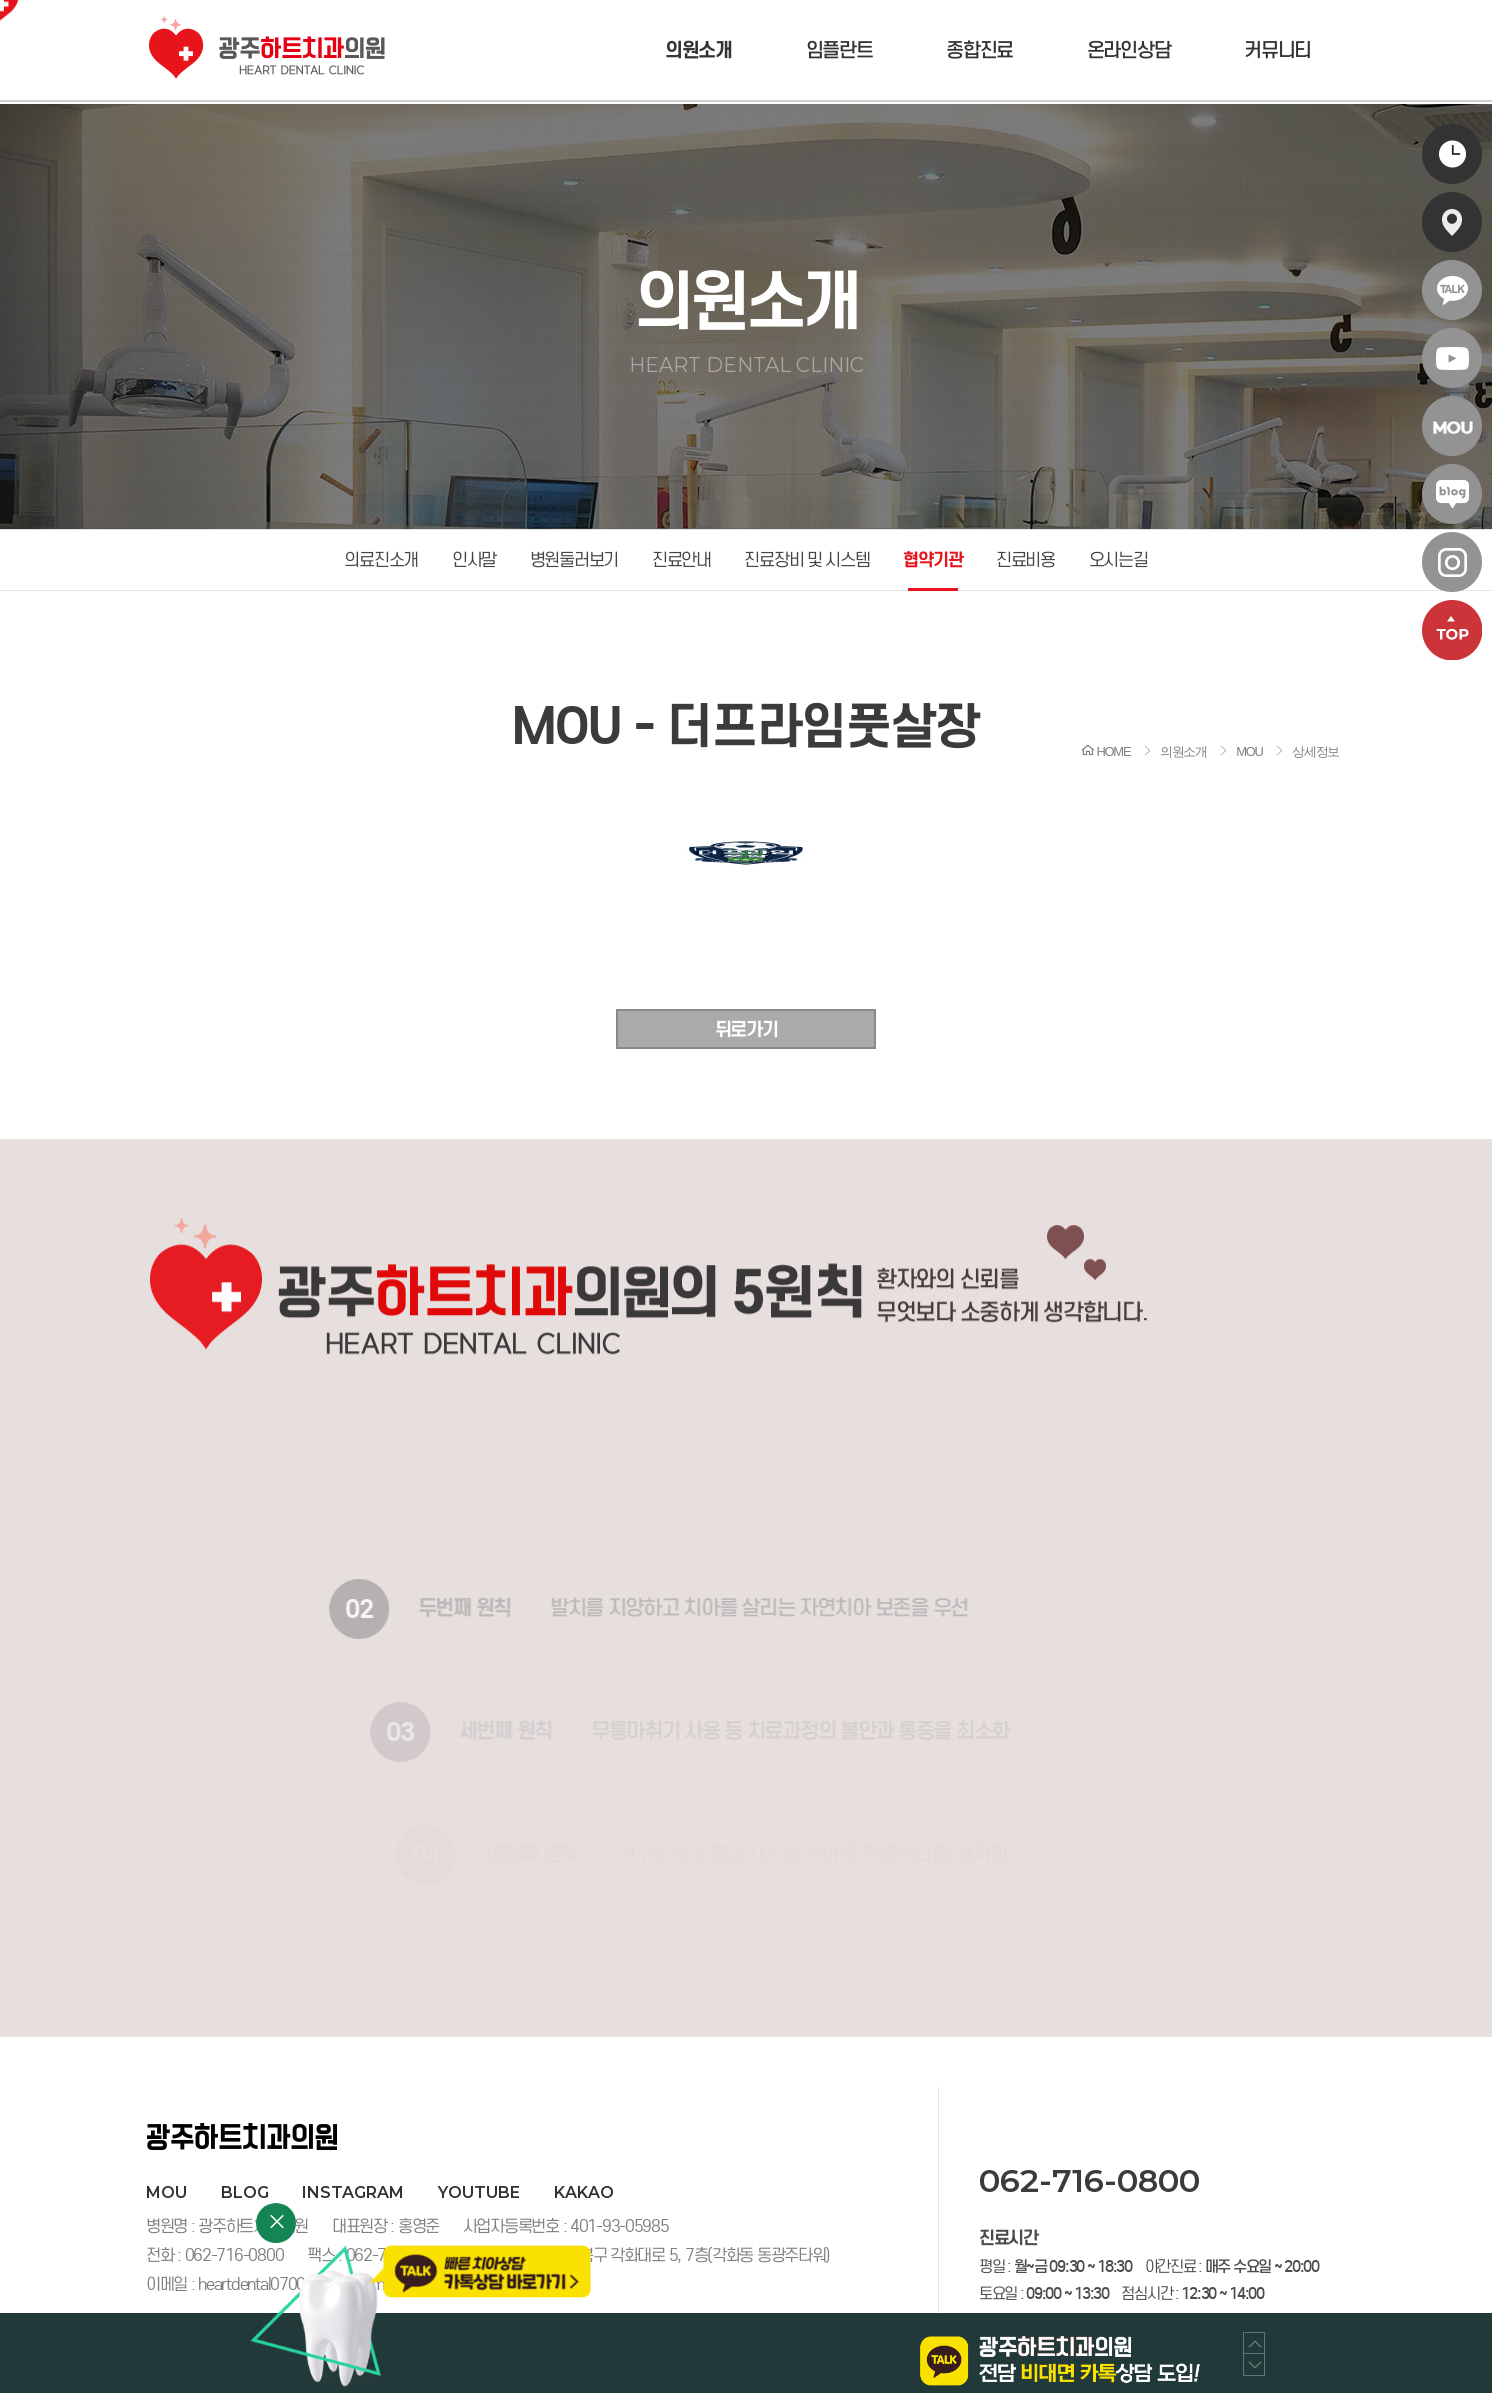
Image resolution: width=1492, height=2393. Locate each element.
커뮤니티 (1277, 50)
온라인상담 (1129, 50)
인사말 (474, 560)
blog (245, 2192)
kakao (584, 2192)
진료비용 (1025, 560)
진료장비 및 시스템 (806, 560)
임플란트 (839, 50)
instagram (353, 2192)
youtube (479, 2192)
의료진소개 (381, 560)
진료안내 (681, 560)
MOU (166, 2192)
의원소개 (698, 50)
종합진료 (979, 50)
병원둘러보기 (574, 560)
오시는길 (1118, 560)
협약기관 (932, 559)
